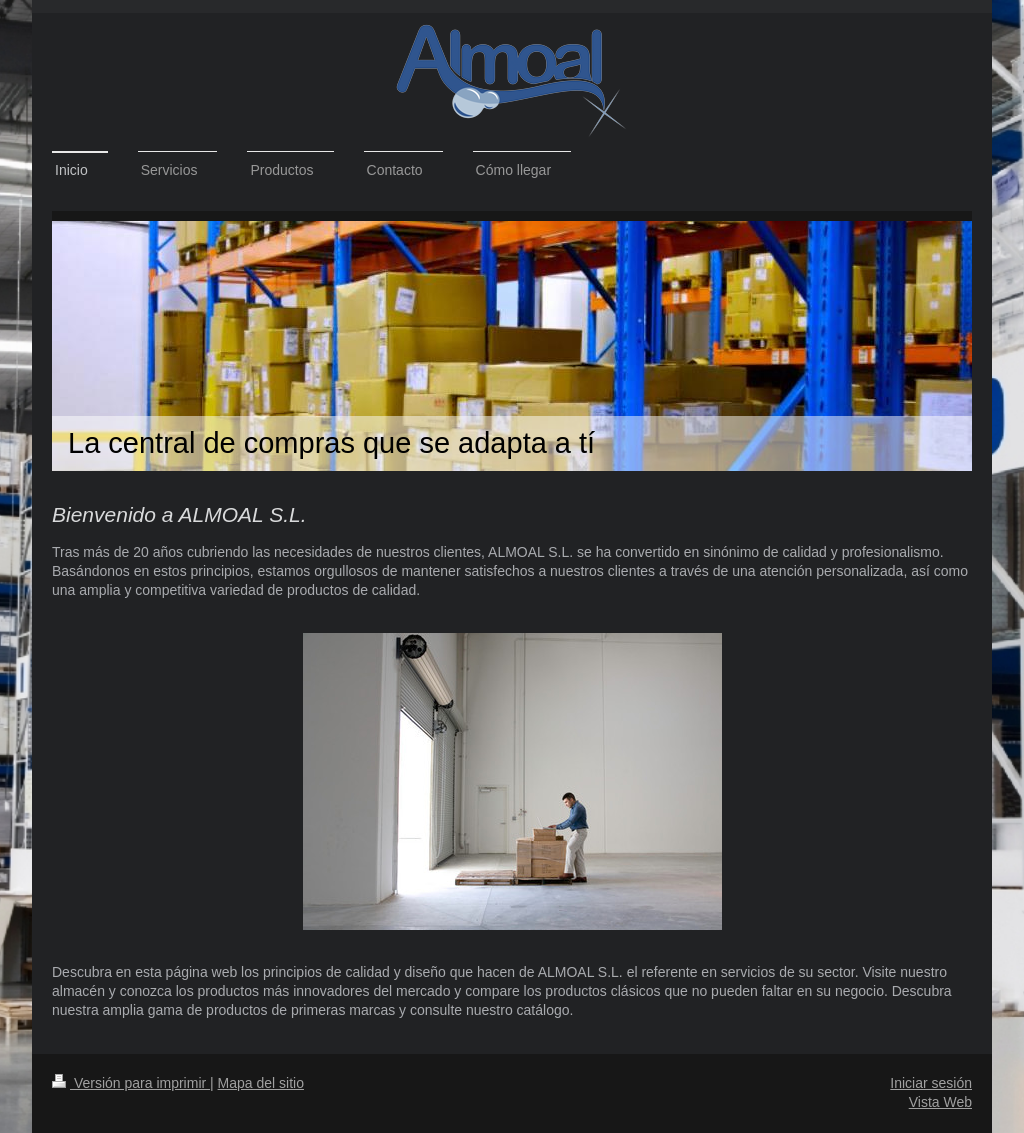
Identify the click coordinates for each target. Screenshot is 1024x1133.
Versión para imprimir (131, 1083)
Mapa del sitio (261, 1083)
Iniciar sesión (931, 1083)
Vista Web (940, 1102)
